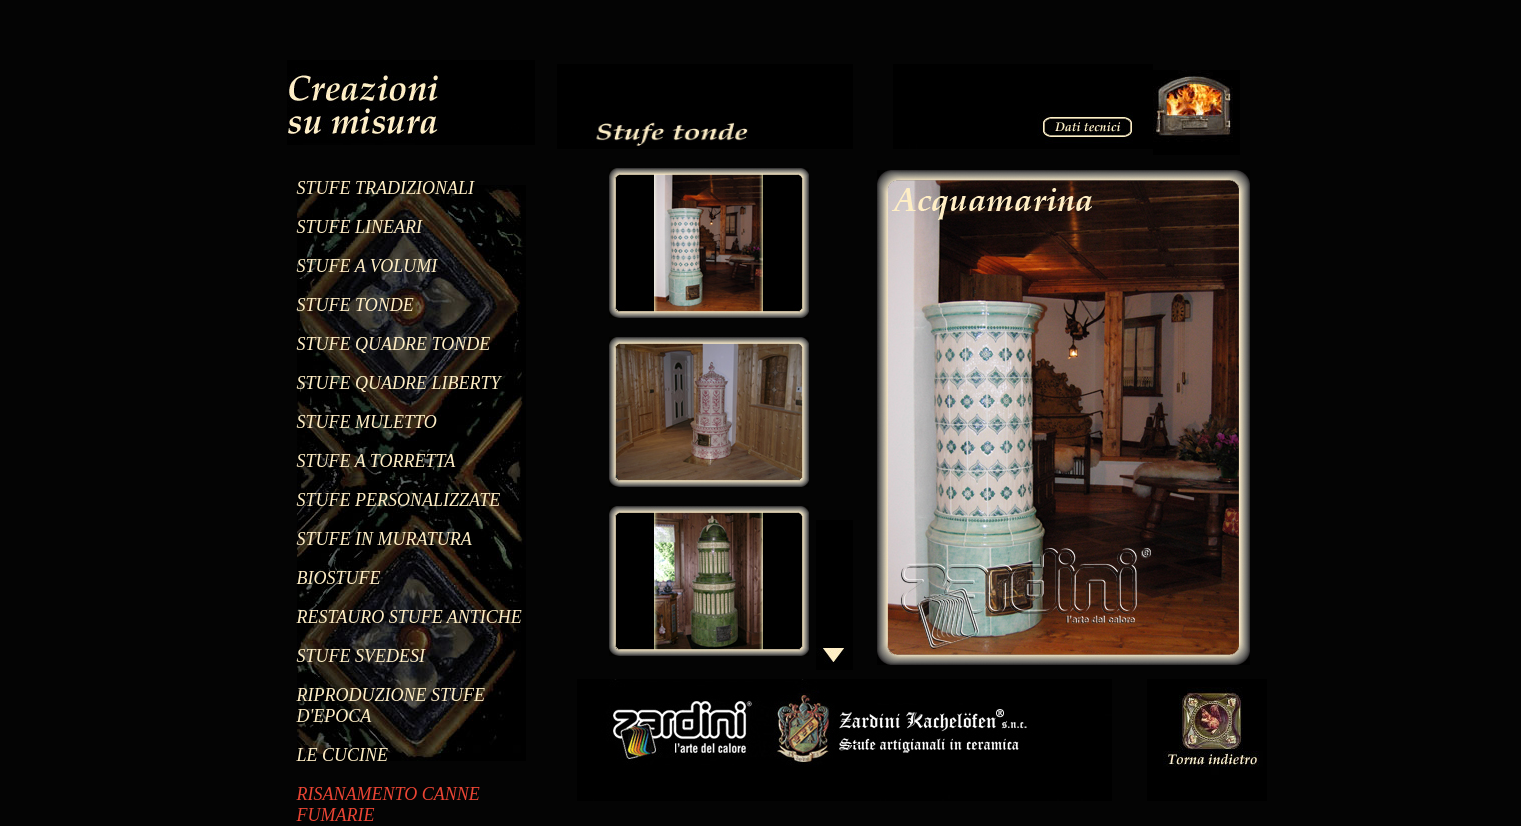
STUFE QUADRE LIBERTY (399, 383)
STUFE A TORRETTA (376, 461)
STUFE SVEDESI (361, 656)
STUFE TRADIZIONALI (386, 188)
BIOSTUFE (339, 578)
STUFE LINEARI (360, 227)
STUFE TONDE (355, 305)
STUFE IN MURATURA (384, 539)
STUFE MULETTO (367, 422)
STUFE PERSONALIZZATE (399, 500)
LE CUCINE (343, 755)
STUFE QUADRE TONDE (394, 344)
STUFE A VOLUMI (367, 266)
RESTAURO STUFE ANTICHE (409, 617)
